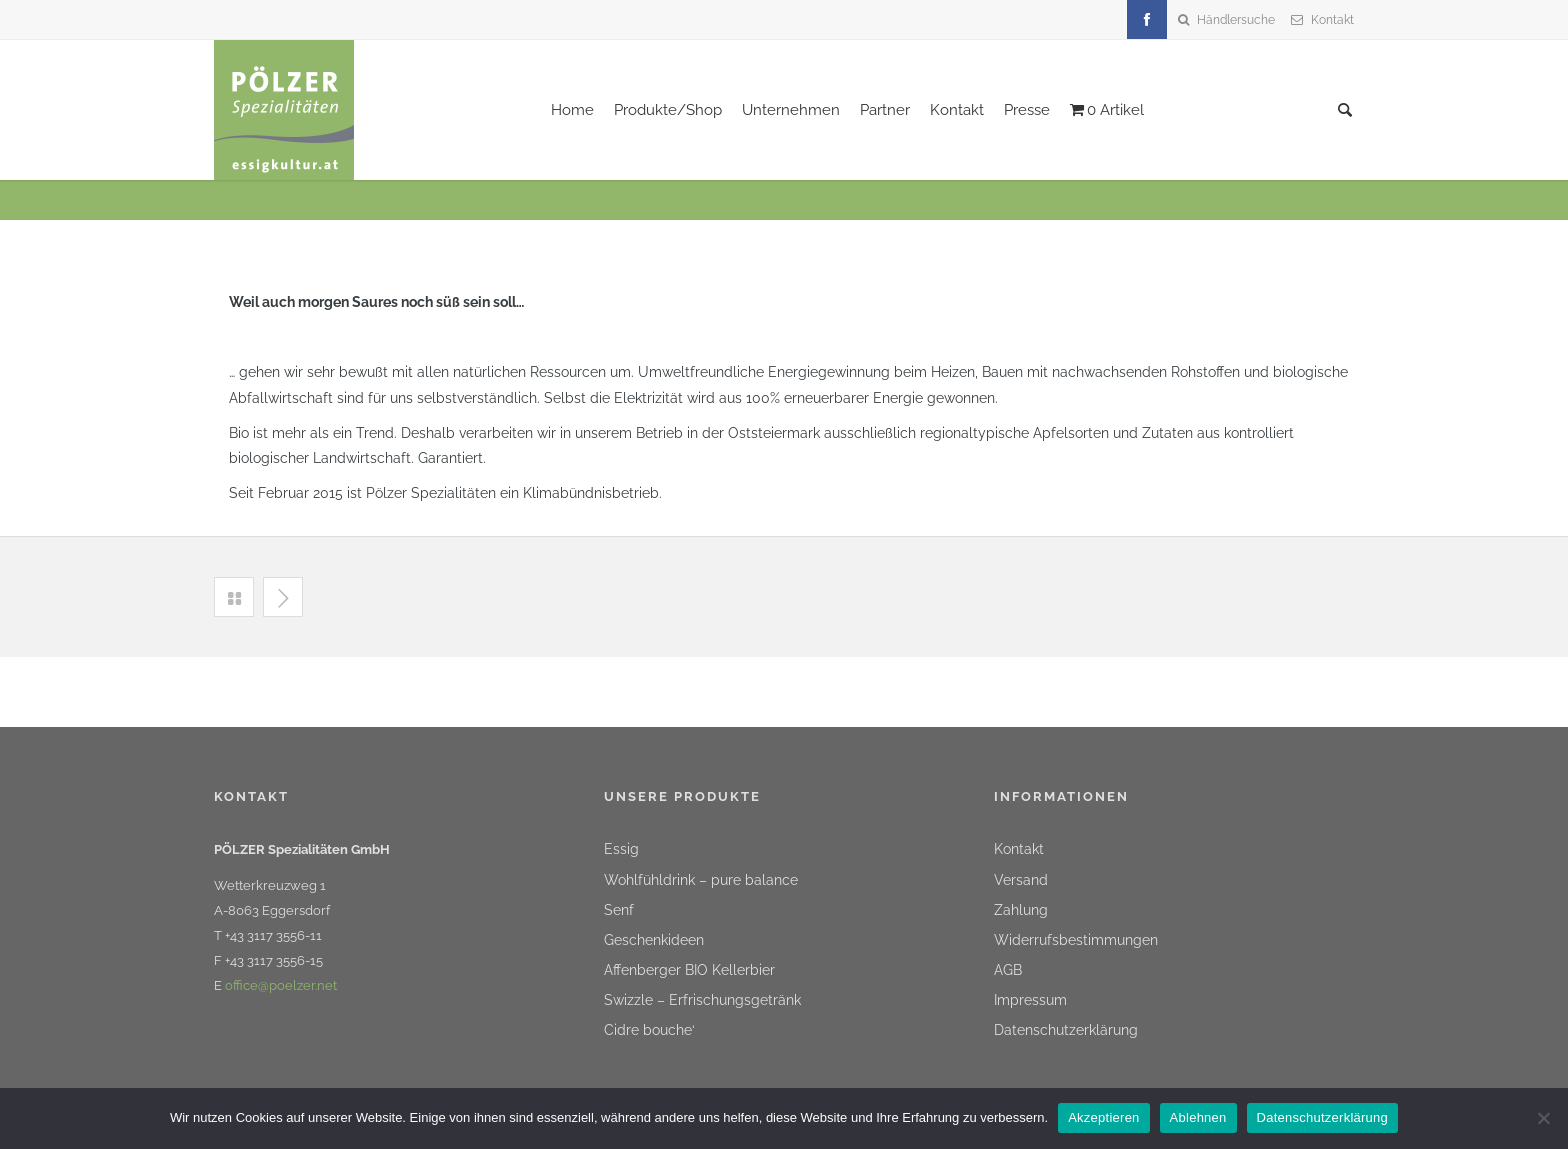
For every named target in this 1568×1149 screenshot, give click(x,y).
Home (572, 110)
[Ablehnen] (1543, 1118)
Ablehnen (1198, 1117)
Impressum (1030, 1000)
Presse (1027, 110)
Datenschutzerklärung (1066, 1030)
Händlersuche (1236, 20)
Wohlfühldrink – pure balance (701, 880)
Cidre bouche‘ (649, 1030)
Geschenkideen (654, 940)
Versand (1021, 880)
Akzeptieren (1103, 1117)
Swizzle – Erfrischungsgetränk (702, 1000)
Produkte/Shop (668, 110)
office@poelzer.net (281, 985)
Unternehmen (791, 110)
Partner (885, 110)
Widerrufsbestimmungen (1076, 940)
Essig (621, 849)
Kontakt (1332, 20)
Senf (619, 910)
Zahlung (1021, 910)
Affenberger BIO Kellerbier (689, 970)
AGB (1008, 970)
